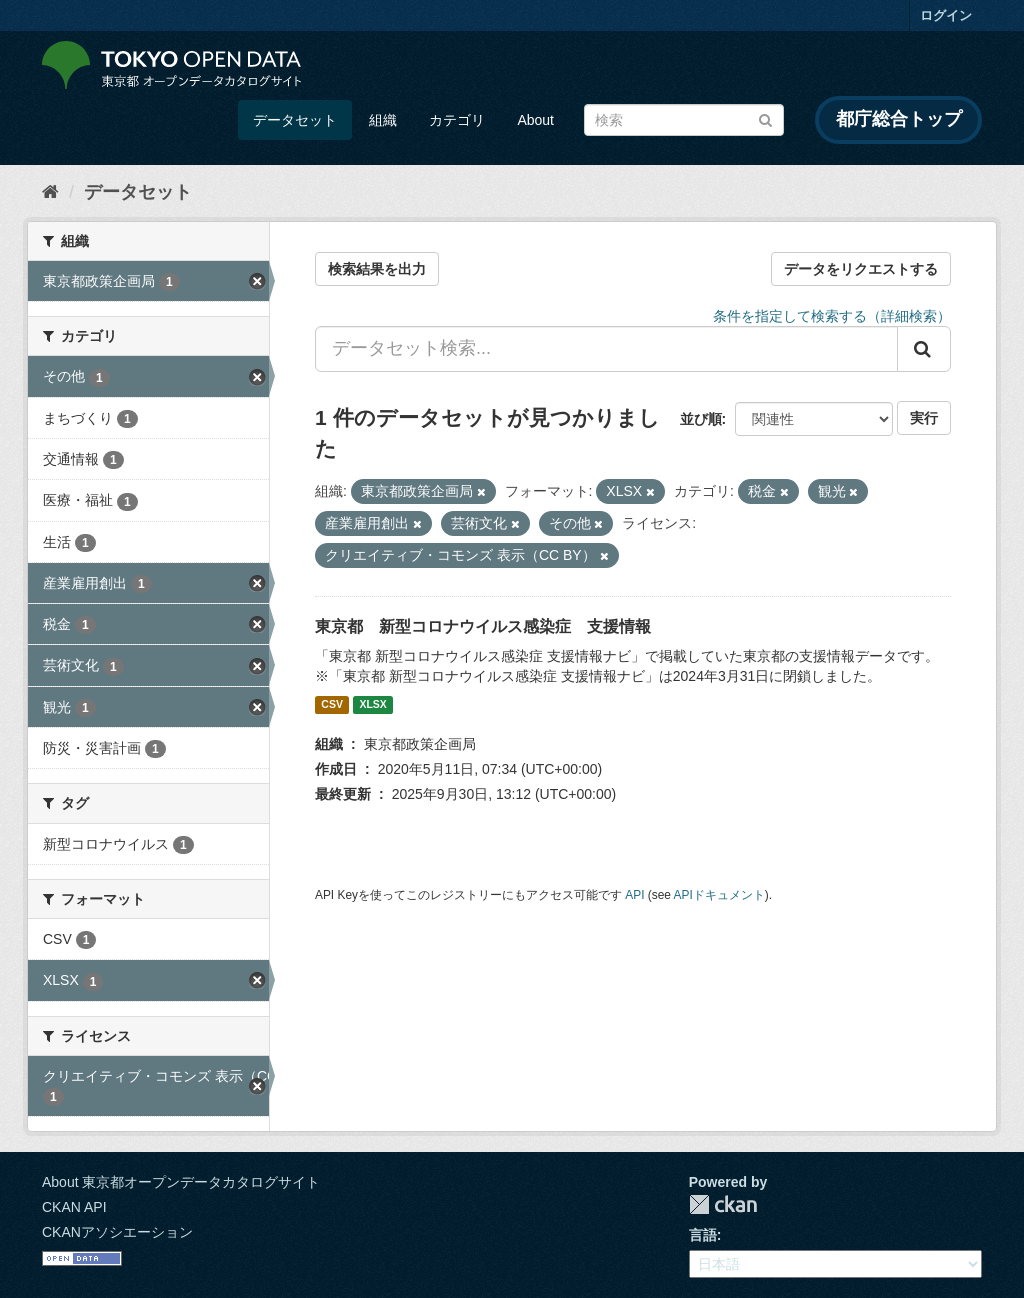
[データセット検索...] (606, 349)
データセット (295, 120)
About (535, 120)
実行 (924, 418)
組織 (383, 120)
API (634, 895)
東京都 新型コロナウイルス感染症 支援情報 (483, 626)
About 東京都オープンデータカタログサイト (181, 1182)
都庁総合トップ (899, 119)
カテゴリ (457, 120)
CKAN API (74, 1207)
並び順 (701, 419)
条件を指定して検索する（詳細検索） (832, 316)
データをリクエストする (861, 269)
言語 (703, 1235)
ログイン (946, 15)
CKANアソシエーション (117, 1232)
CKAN (723, 1204)
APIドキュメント (719, 895)
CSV (332, 705)
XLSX (372, 705)
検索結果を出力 (377, 269)
